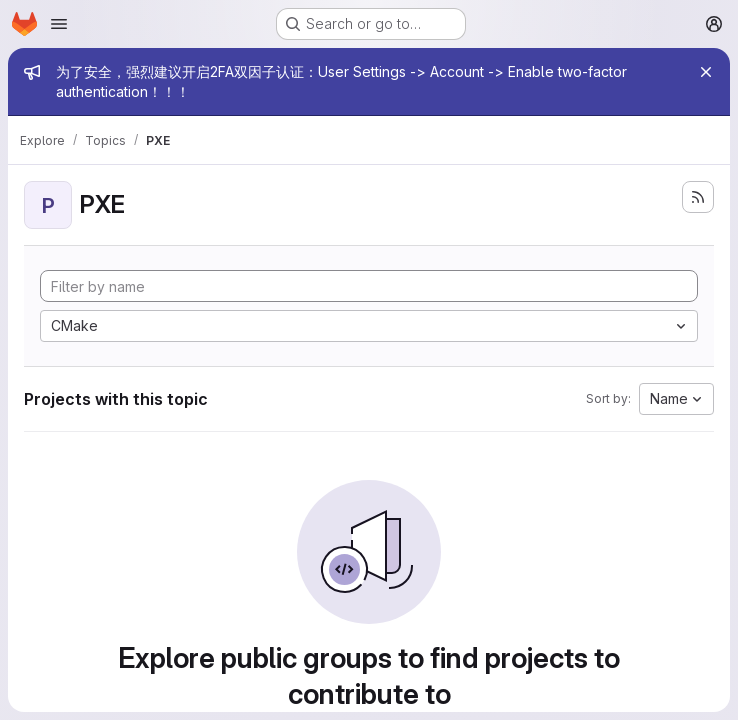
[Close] (706, 72)
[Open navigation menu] (59, 24)
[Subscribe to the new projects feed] (698, 197)
